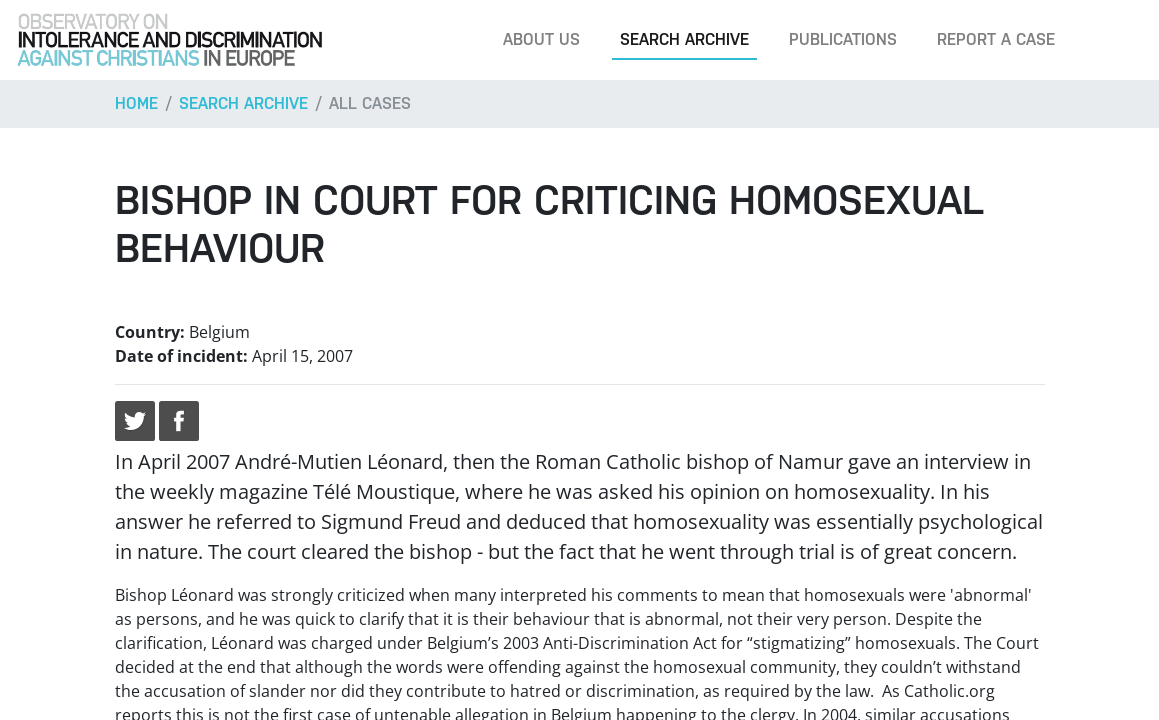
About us (541, 39)
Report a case (996, 39)
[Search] (1113, 40)
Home (136, 103)
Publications (843, 39)
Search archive (684, 39)
